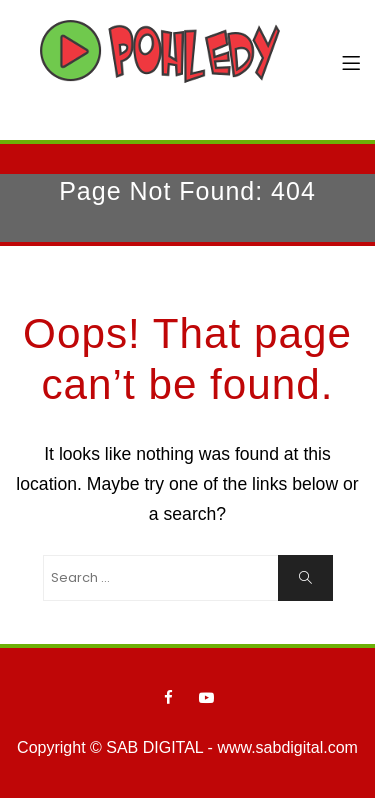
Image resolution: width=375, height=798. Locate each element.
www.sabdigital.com (287, 747)
